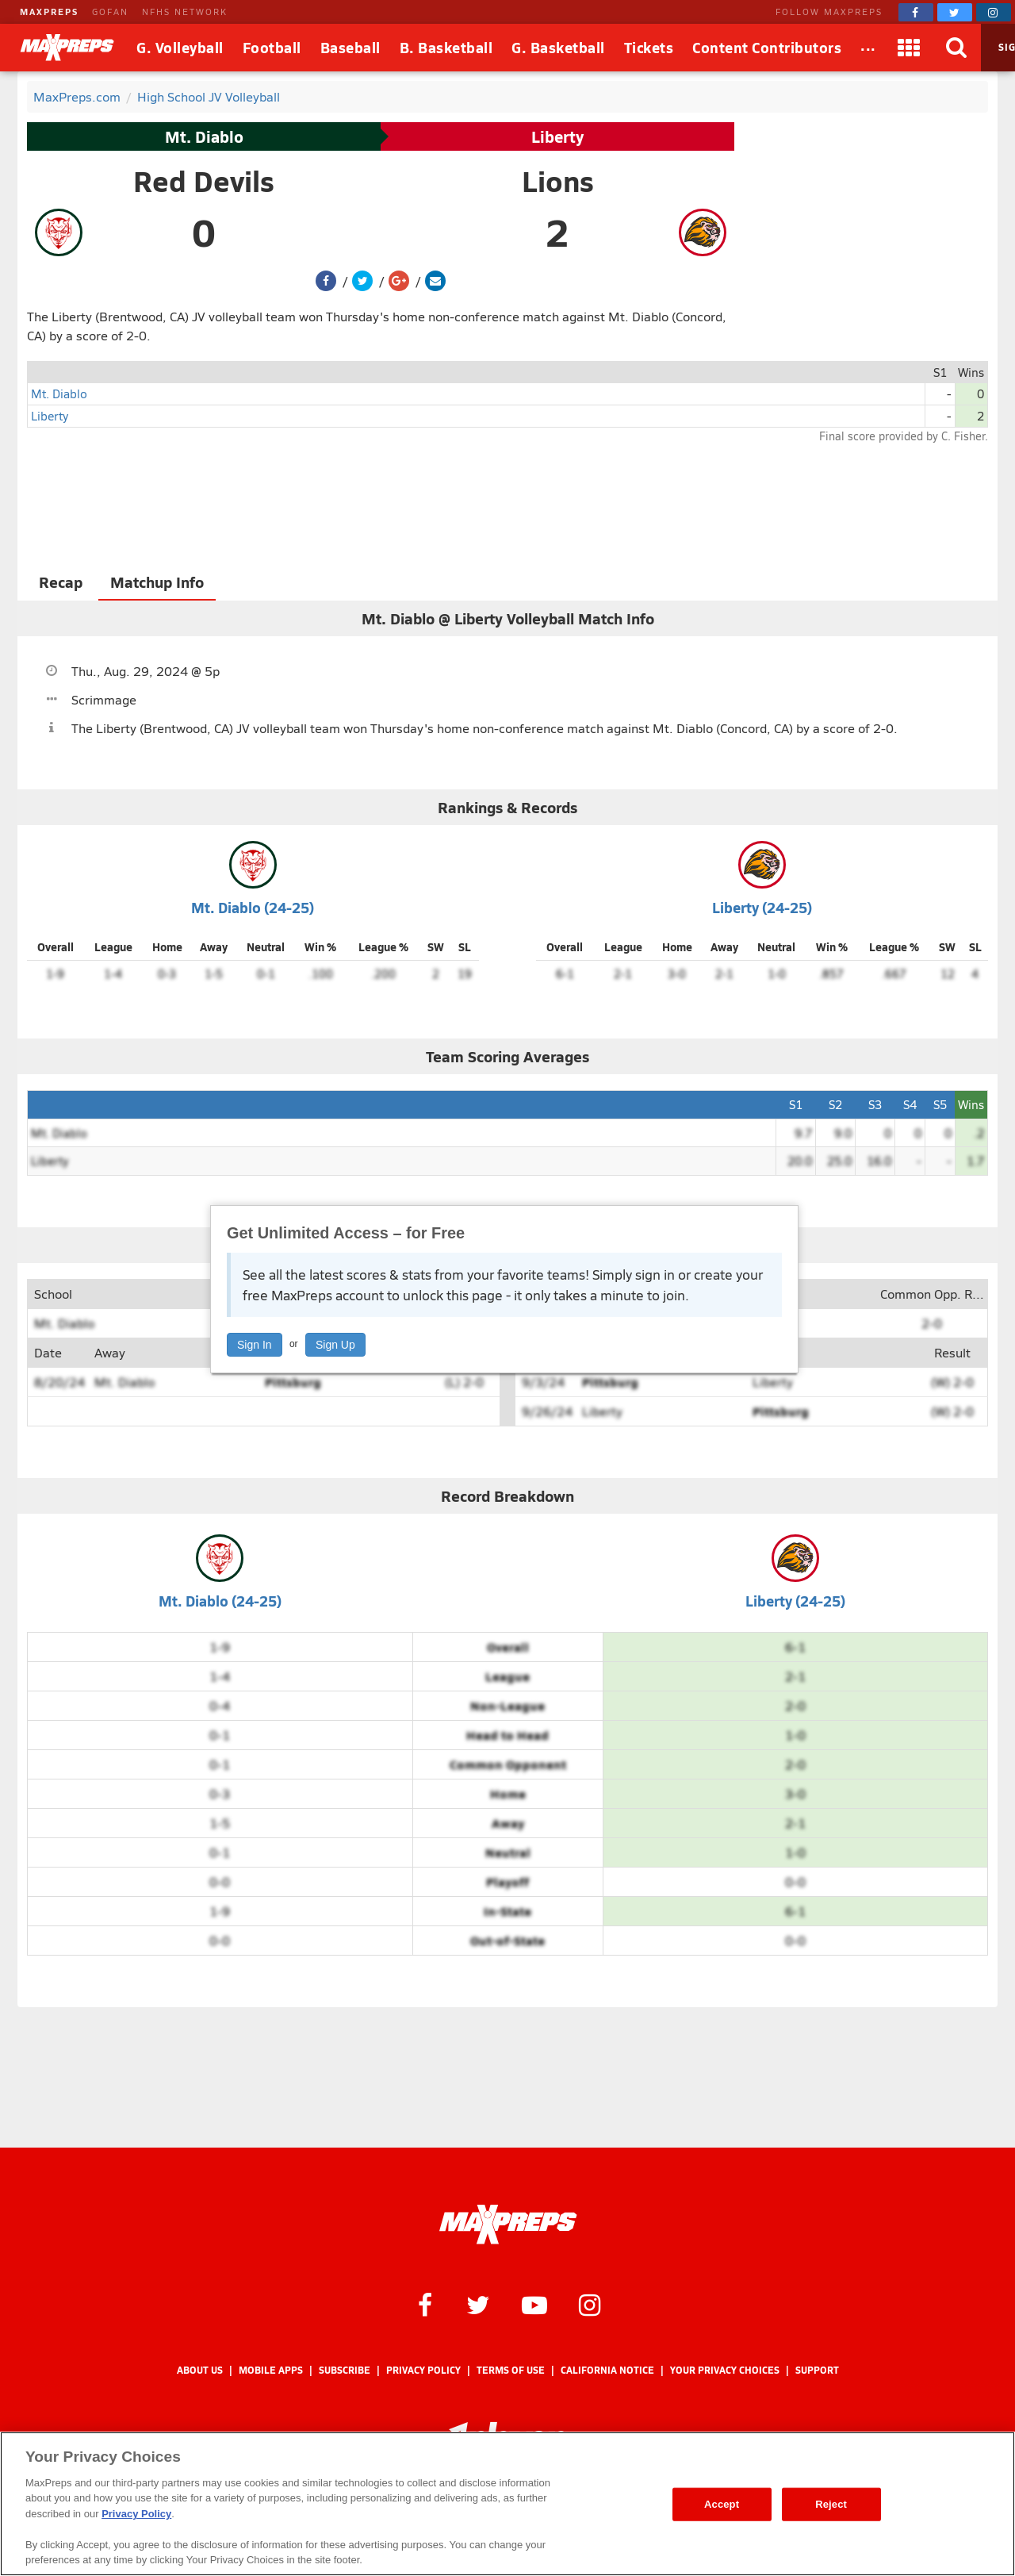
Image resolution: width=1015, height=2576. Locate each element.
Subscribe (344, 2370)
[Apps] (909, 47)
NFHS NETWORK (185, 11)
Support (817, 2370)
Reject (831, 2504)
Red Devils (203, 181)
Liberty (557, 136)
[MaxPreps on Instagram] (993, 12)
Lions (558, 181)
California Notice (607, 2370)
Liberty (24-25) (762, 907)
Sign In (254, 1344)
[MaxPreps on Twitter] (954, 12)
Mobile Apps (271, 2370)
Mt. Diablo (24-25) (252, 907)
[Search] (957, 47)
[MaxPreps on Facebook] (915, 12)
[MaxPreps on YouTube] (534, 2304)
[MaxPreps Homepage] (508, 2224)
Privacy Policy (423, 2370)
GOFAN (110, 11)
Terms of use (511, 2370)
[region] (507, 2504)
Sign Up (335, 1344)
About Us (200, 2370)
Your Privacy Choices (724, 2370)
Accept (721, 2504)
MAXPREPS (49, 11)
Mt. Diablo (204, 136)
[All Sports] (868, 47)
